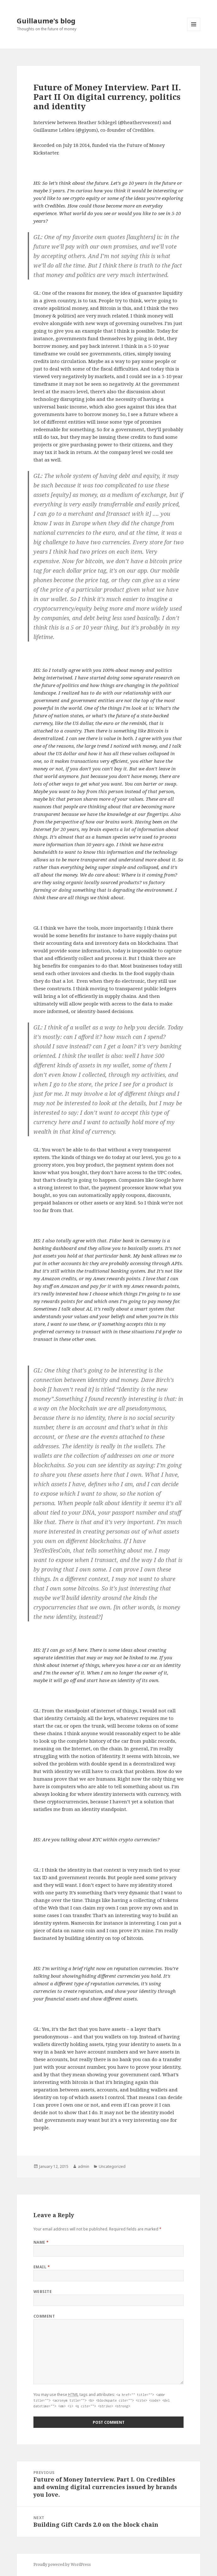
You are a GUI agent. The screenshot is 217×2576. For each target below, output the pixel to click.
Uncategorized (112, 2166)
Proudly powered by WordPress (62, 2564)
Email (41, 2267)
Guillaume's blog (46, 20)
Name (41, 2242)
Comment (44, 2316)
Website (42, 2291)
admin (83, 2166)
